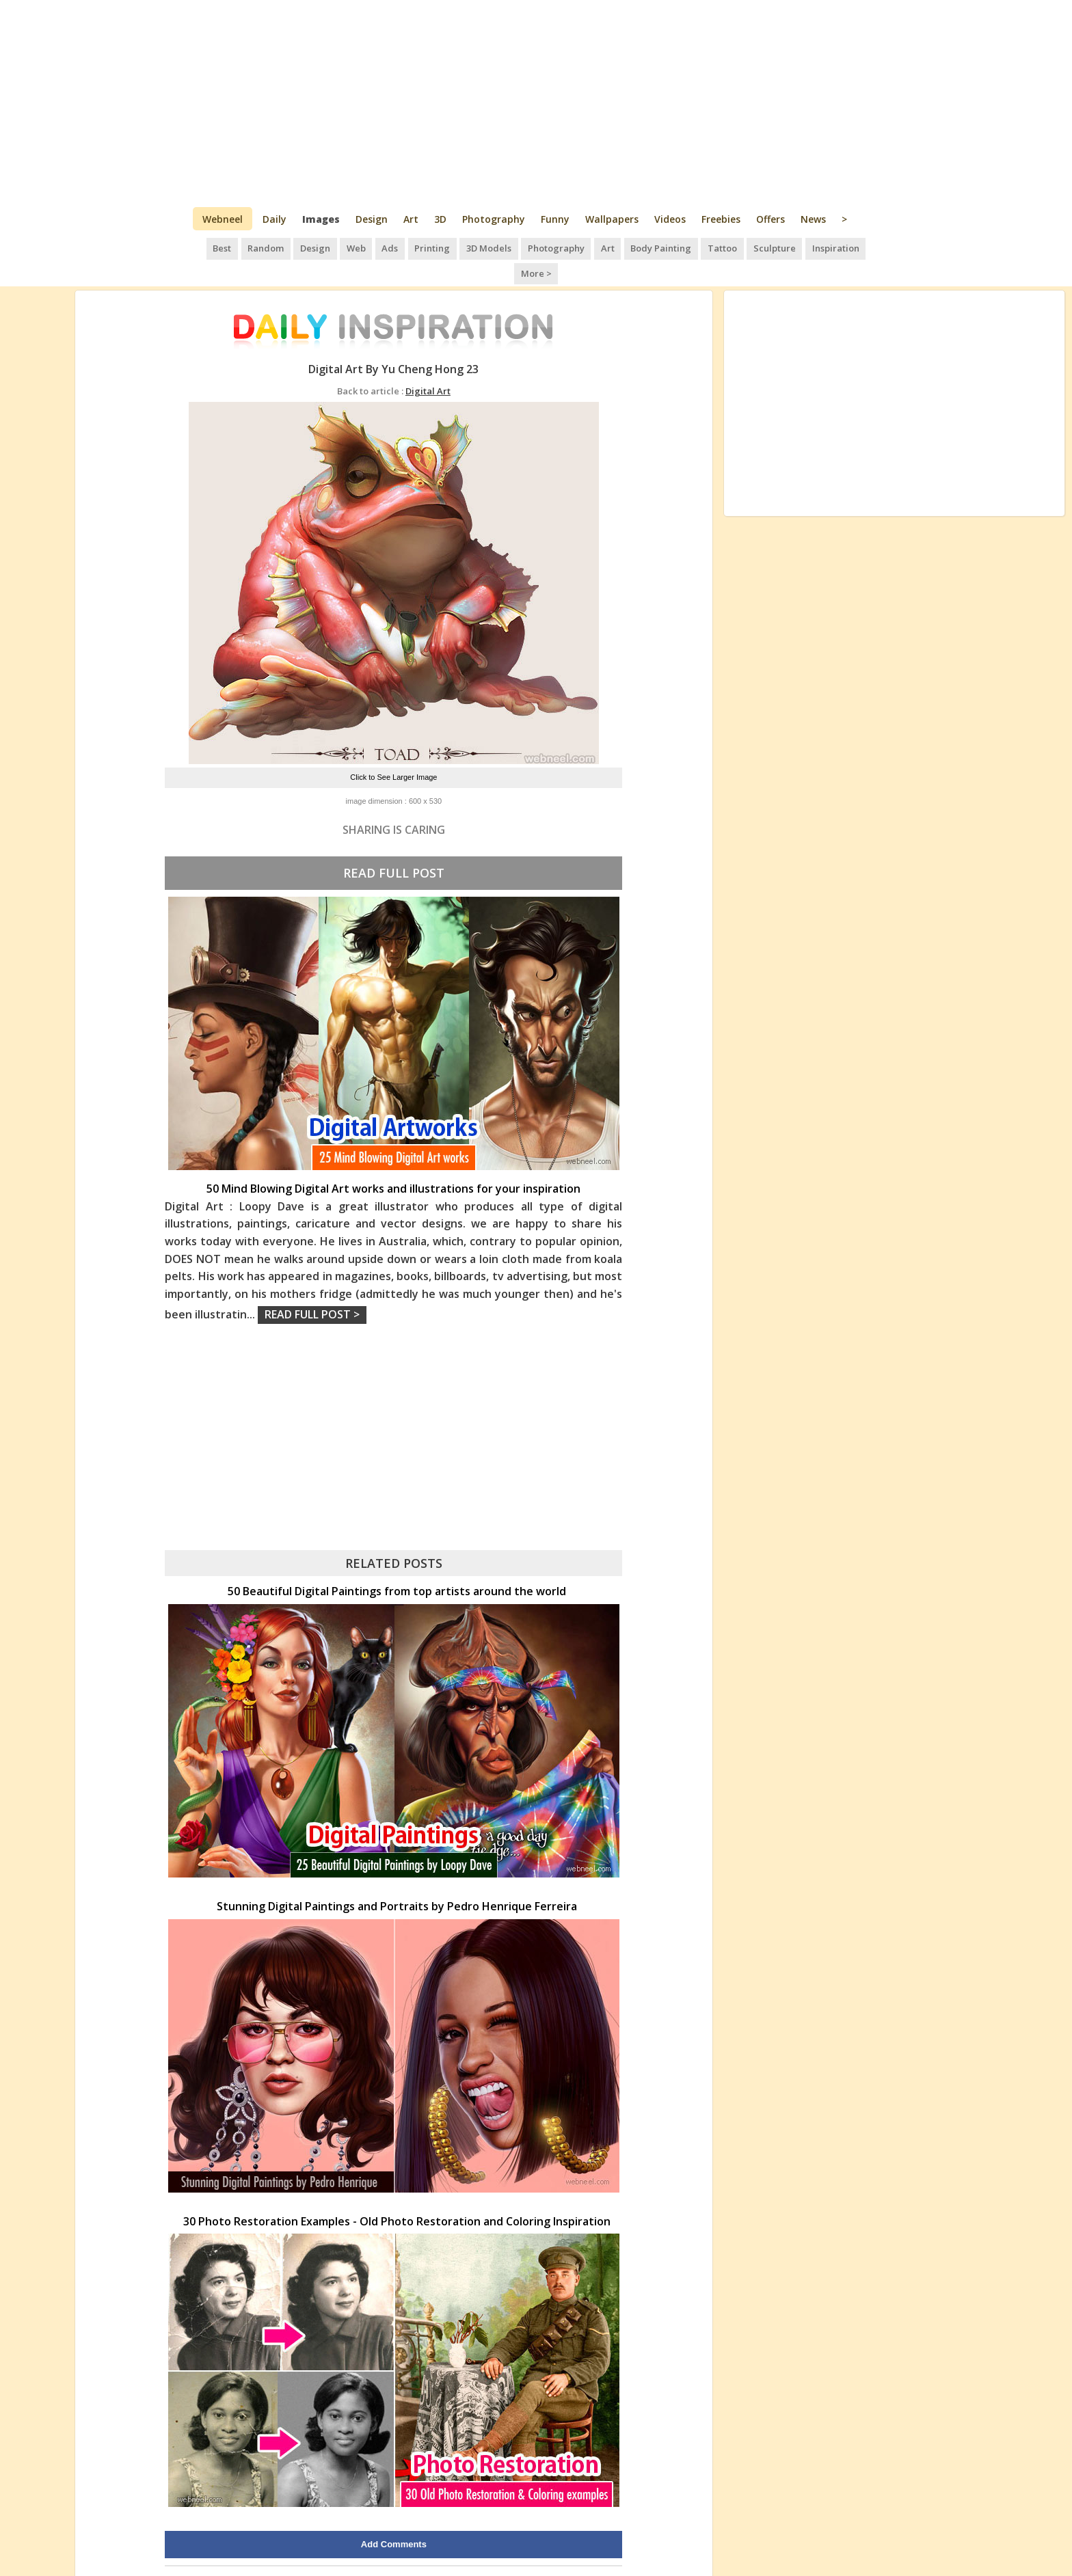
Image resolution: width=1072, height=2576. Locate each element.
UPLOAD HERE (271, 2551)
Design (372, 219)
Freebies (720, 219)
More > (857, 246)
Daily (274, 219)
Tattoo (693, 246)
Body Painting (634, 246)
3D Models (466, 246)
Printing (411, 246)
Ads (370, 246)
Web (337, 246)
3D (440, 219)
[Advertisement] (536, 102)
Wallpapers (612, 219)
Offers (770, 219)
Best (208, 246)
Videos (670, 219)
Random (250, 246)
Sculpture (744, 246)
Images (321, 219)
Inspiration (803, 246)
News (813, 219)
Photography (493, 219)
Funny (555, 219)
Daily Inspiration (492, 2551)
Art (410, 219)
